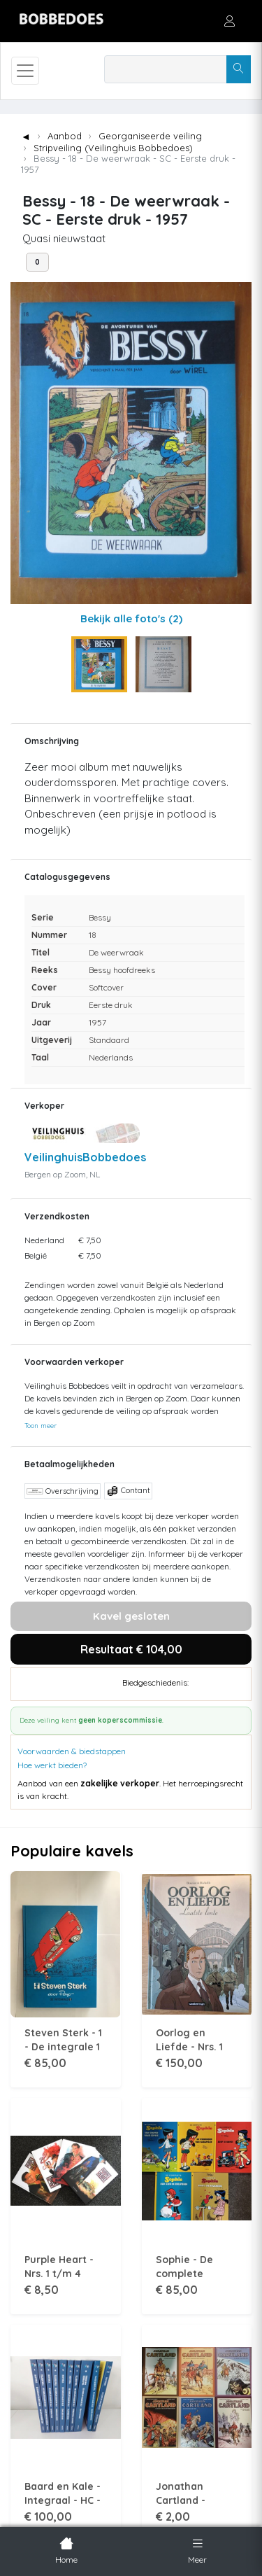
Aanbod (65, 135)
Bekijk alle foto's (131, 618)
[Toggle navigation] (25, 71)
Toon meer (40, 1425)
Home (66, 2549)
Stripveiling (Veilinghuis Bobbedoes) (113, 147)
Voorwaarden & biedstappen (71, 1751)
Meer (197, 2549)
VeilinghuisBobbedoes (85, 1157)
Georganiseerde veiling (150, 135)
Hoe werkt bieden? (52, 1765)
